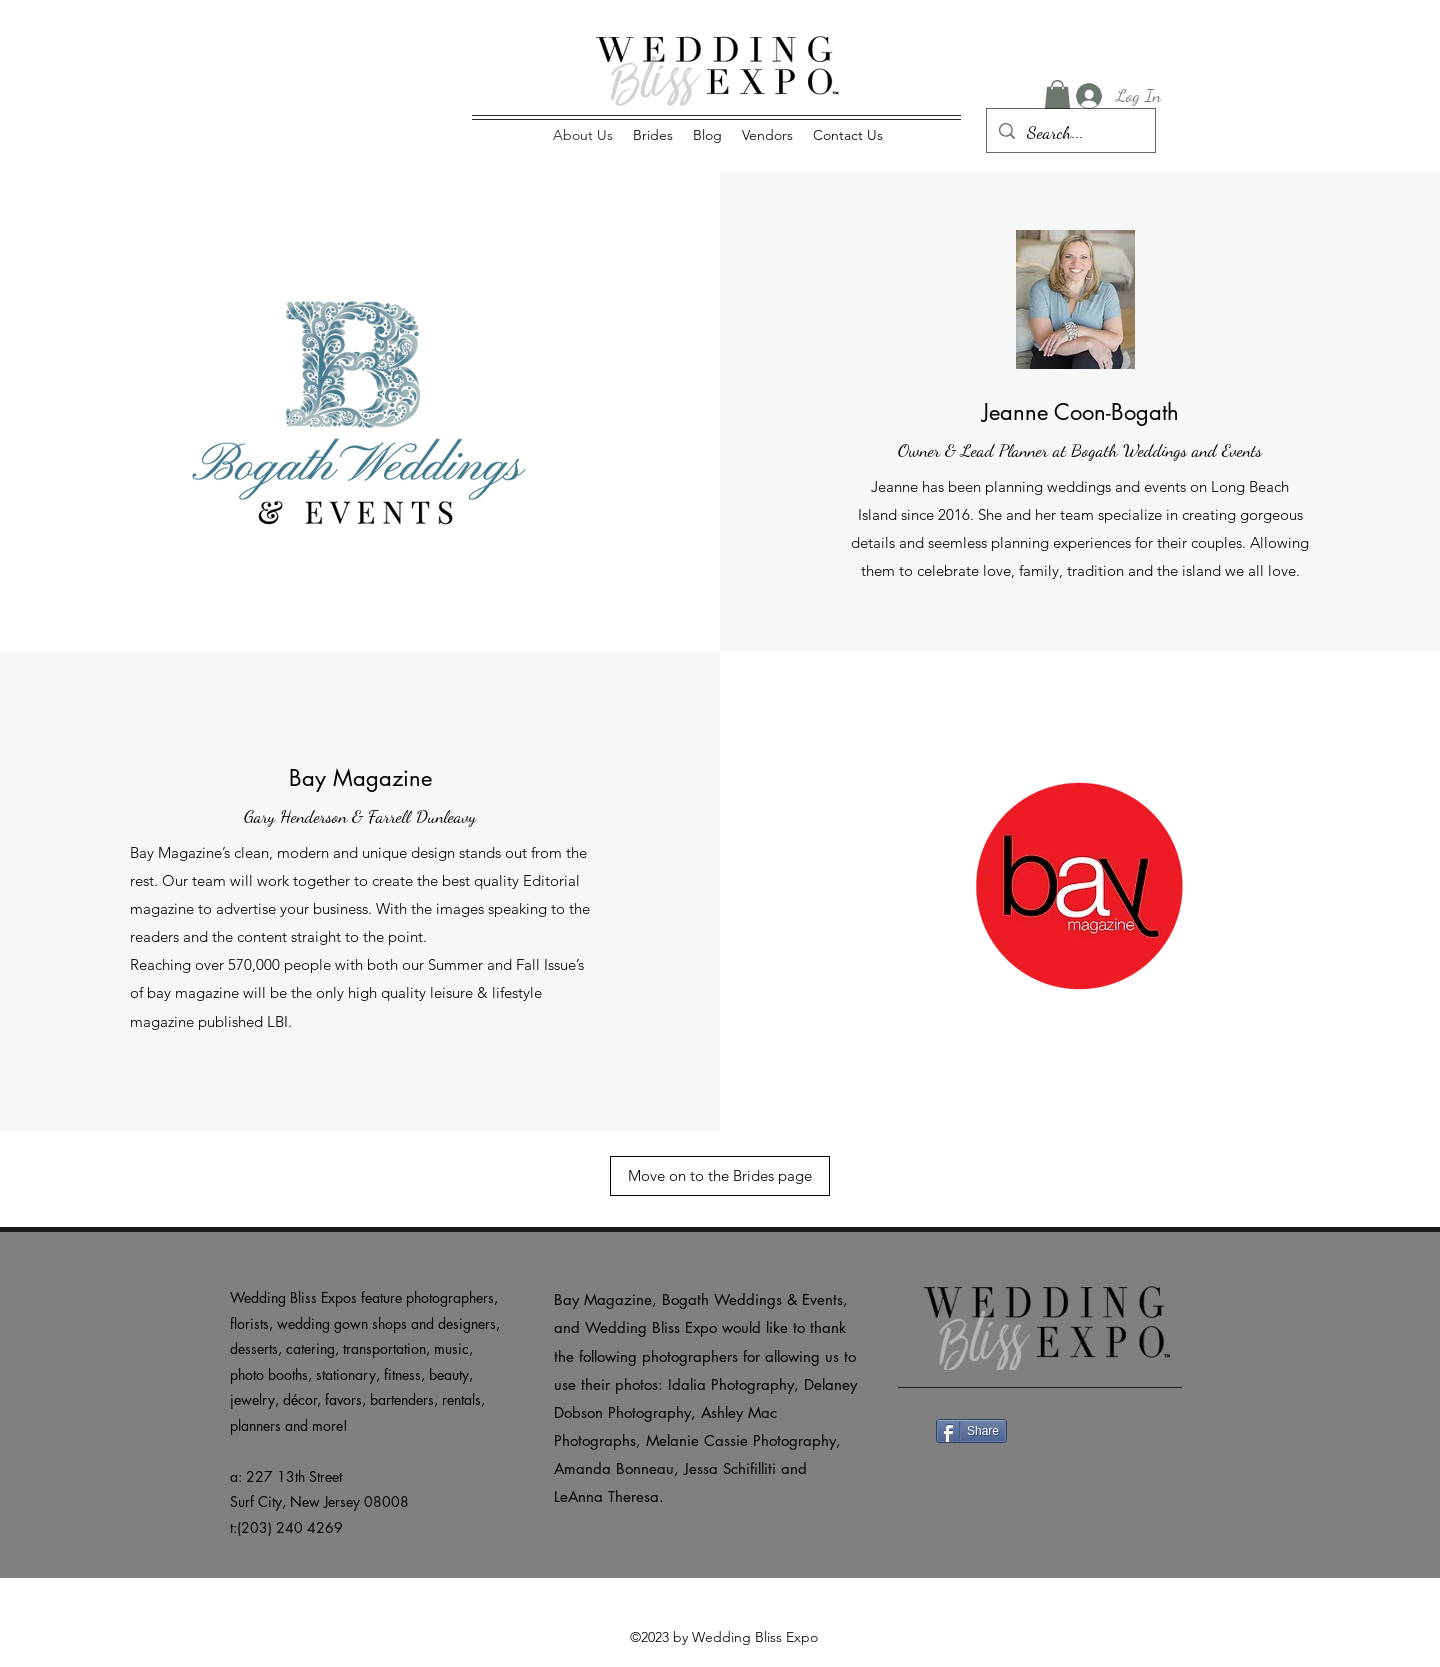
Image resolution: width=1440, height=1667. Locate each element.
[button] (1057, 96)
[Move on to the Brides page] (720, 1176)
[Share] (971, 1431)
